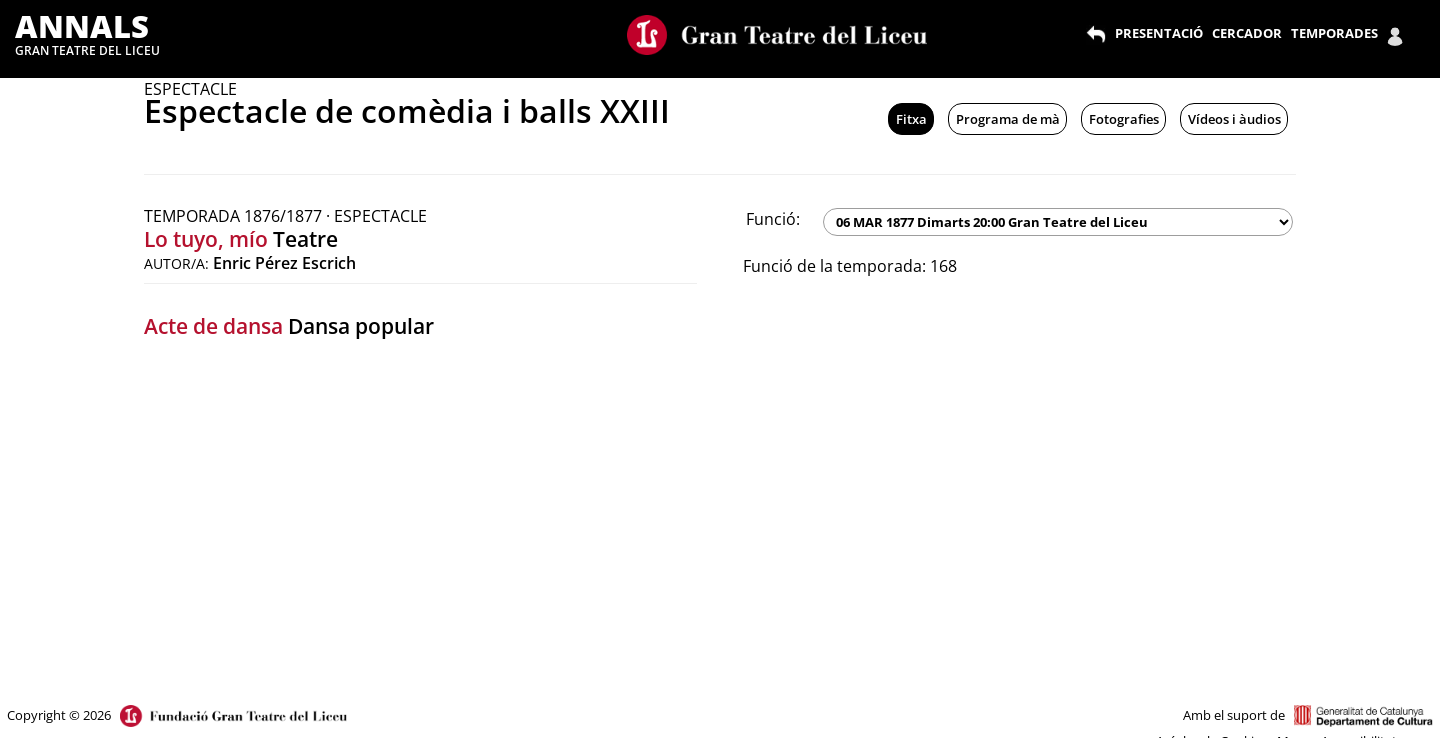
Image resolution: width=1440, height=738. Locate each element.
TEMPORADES (1334, 33)
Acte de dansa (213, 326)
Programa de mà (1008, 119)
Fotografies (1124, 119)
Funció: (773, 219)
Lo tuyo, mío (206, 239)
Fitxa (911, 119)
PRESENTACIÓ (1159, 33)
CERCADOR (1247, 33)
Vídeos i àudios (1234, 119)
